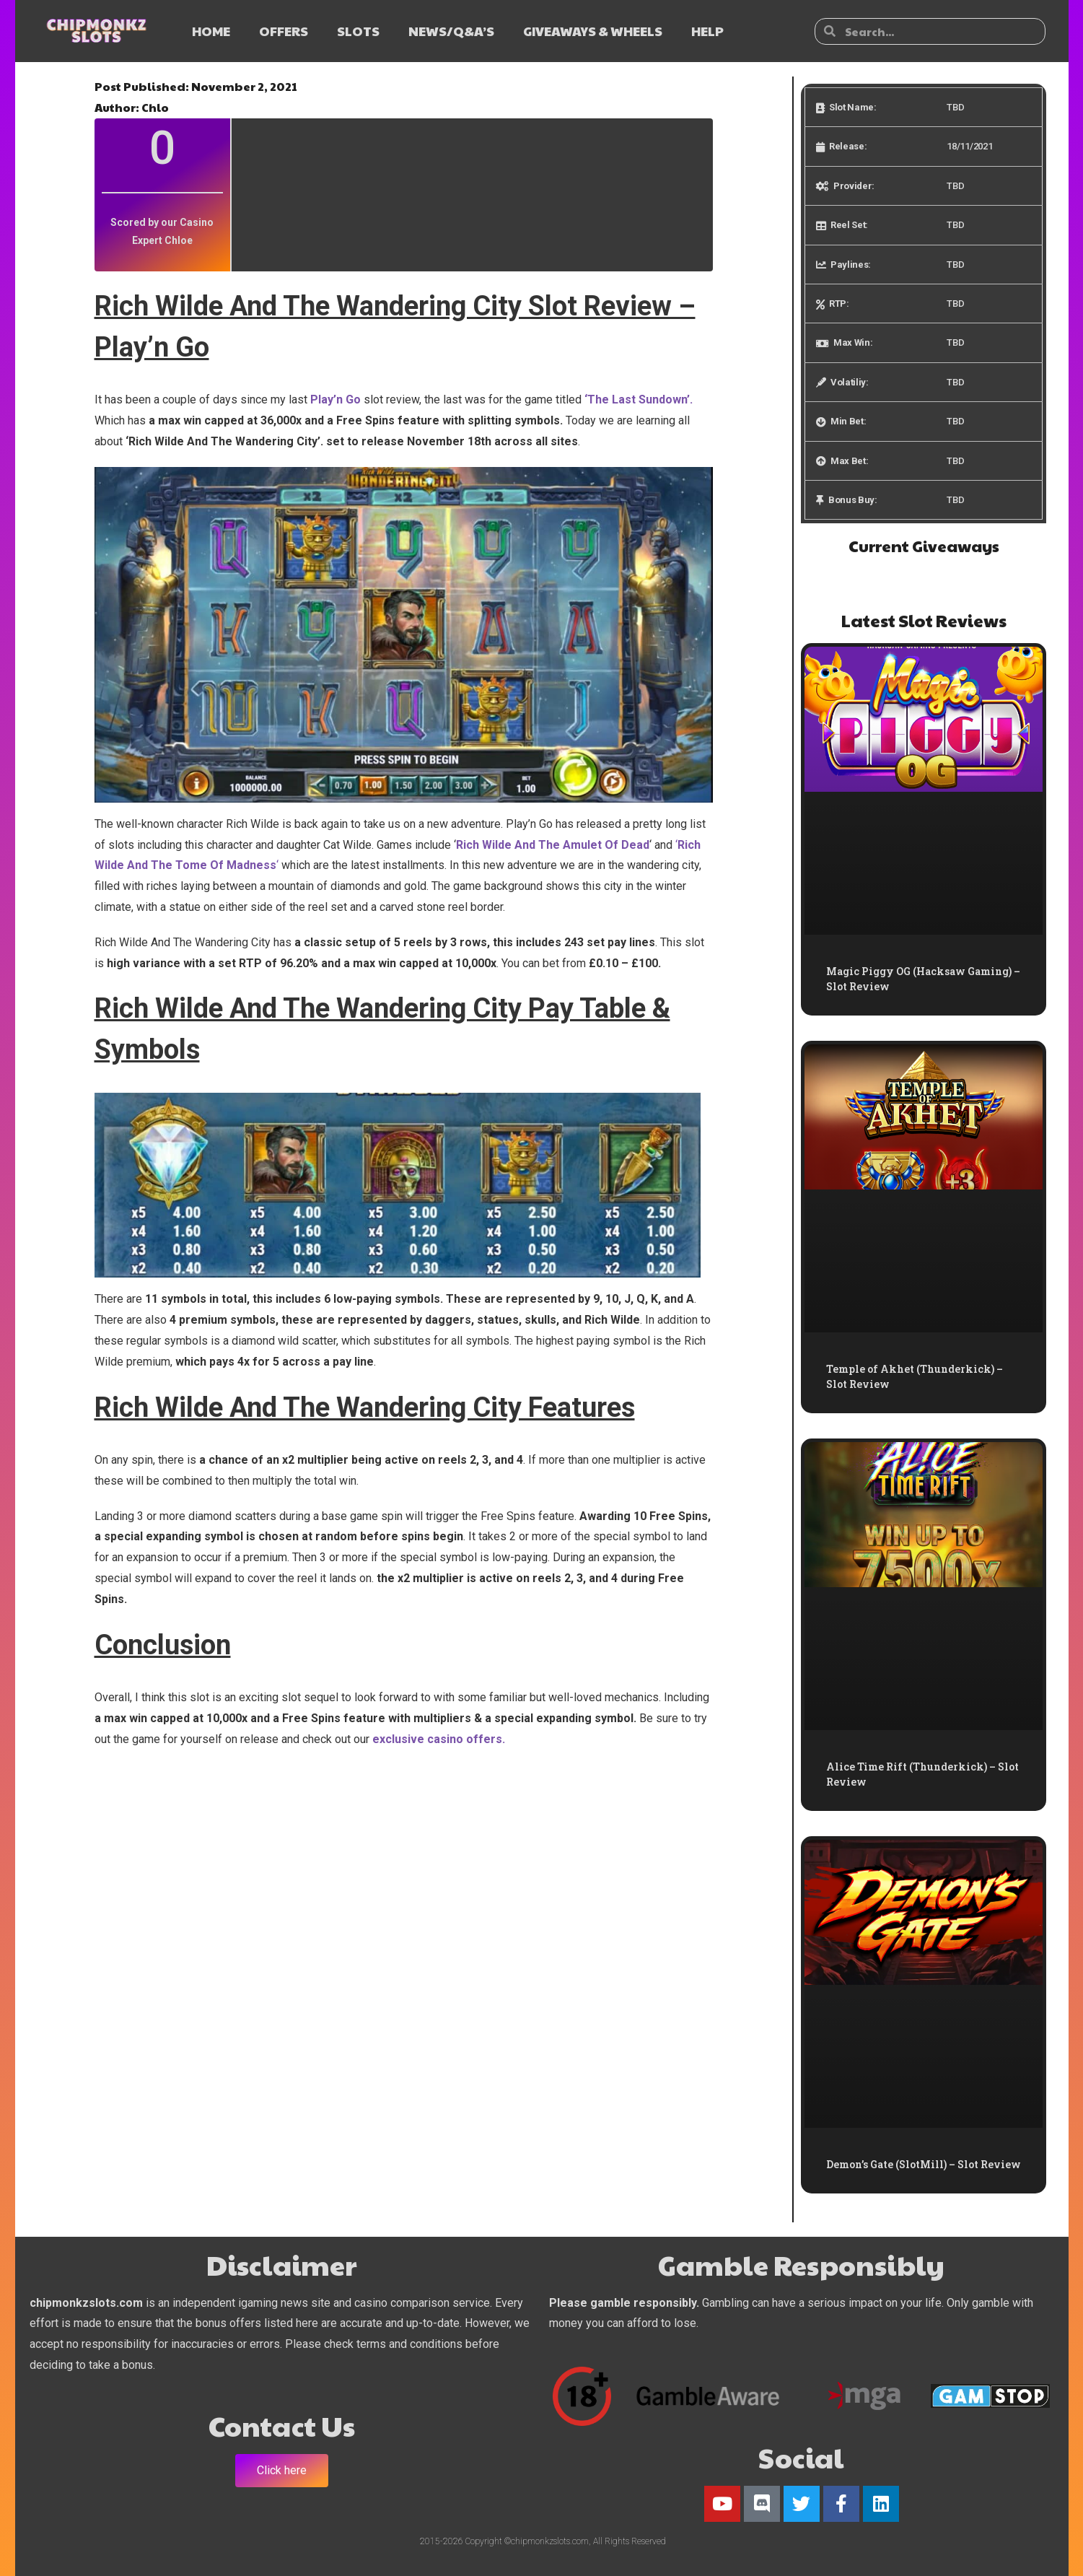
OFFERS (283, 31)
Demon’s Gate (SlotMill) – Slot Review (923, 2164)
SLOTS (358, 31)
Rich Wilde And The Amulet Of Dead (552, 845)
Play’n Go (334, 399)
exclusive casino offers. (438, 1739)
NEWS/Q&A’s (451, 31)
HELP (707, 31)
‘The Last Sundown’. (637, 399)
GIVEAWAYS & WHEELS (592, 31)
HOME (211, 31)
